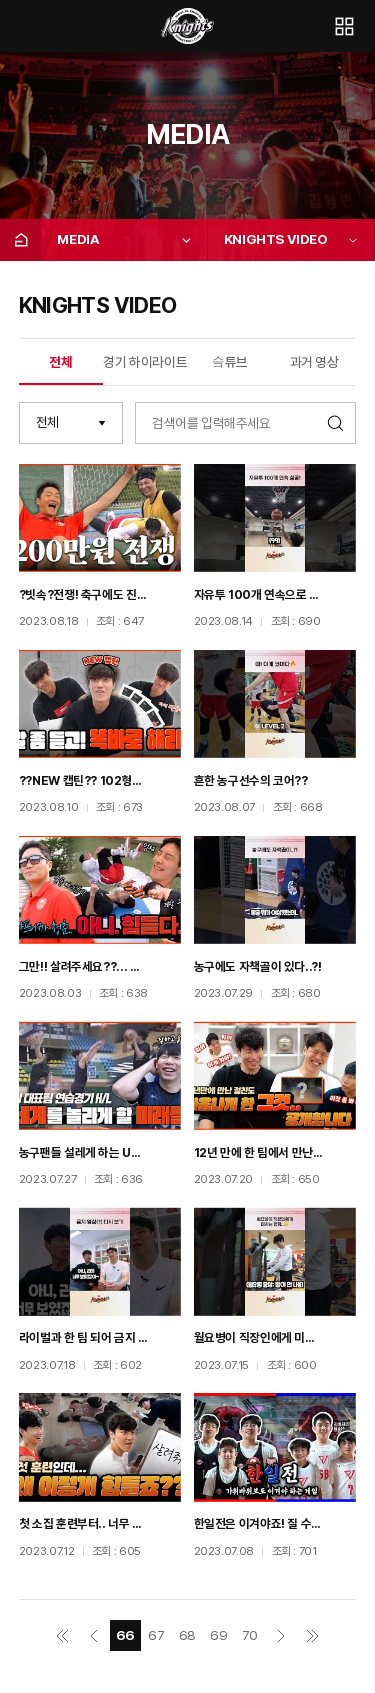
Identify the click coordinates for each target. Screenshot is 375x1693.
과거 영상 (314, 362)
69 (218, 1635)
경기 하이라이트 (145, 362)
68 (187, 1635)
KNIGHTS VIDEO (276, 239)
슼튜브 (230, 362)
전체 (60, 362)
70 (250, 1635)
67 (156, 1635)
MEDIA (78, 239)
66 (125, 1635)
